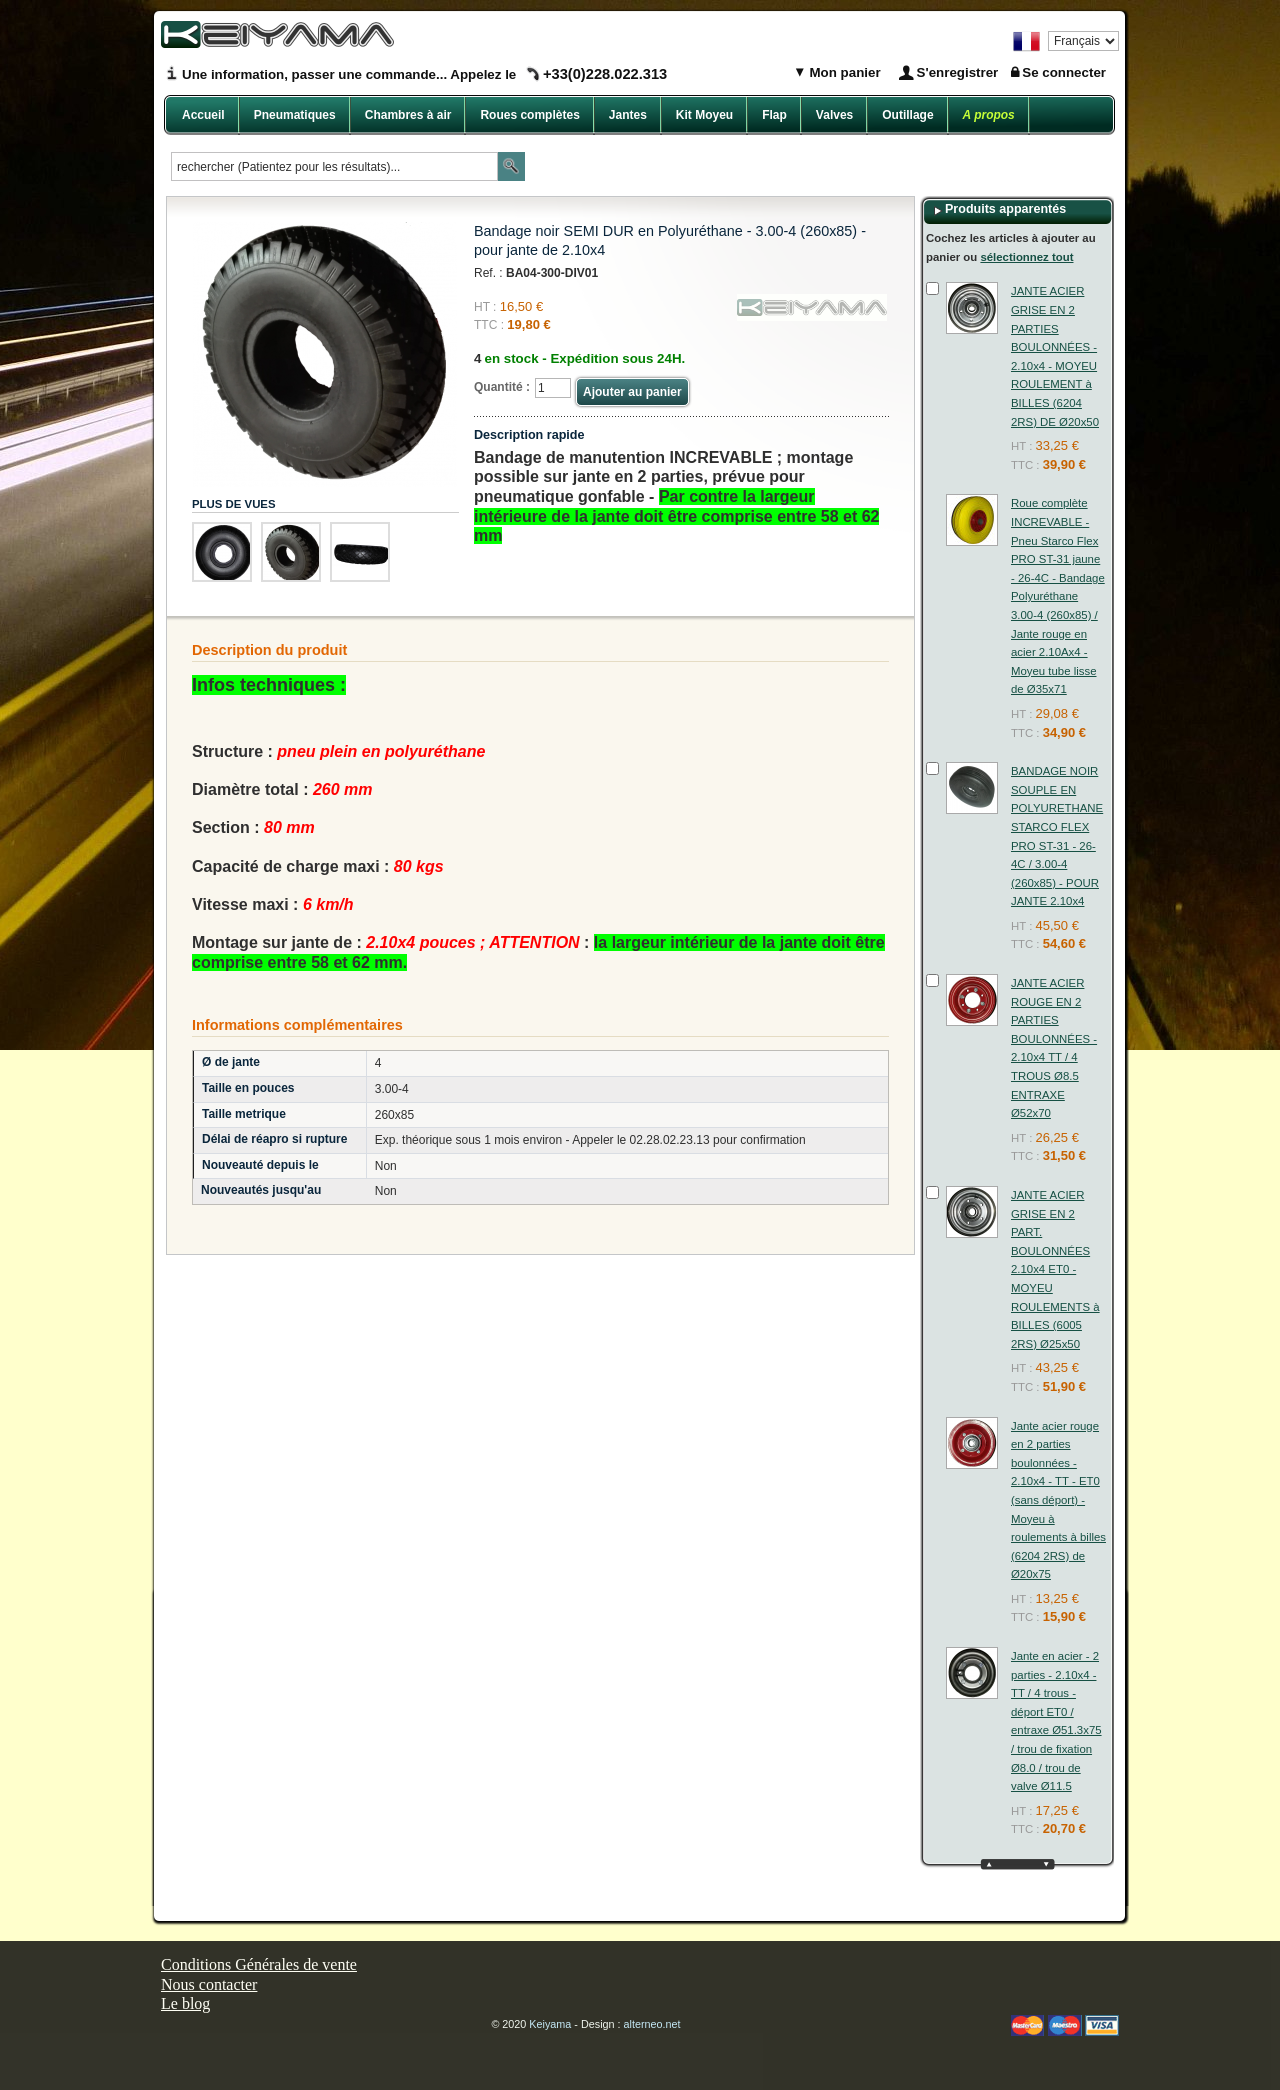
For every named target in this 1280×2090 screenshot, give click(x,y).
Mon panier (843, 72)
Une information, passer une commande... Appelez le (424, 74)
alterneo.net (652, 2024)
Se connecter (1064, 72)
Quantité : (502, 387)
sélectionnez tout (1026, 257)
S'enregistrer (958, 72)
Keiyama (550, 2024)
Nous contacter (209, 1984)
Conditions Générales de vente (259, 1964)
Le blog (185, 2003)
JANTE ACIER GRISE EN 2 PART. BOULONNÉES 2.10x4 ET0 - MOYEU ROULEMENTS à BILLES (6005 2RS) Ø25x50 (1055, 1269)
